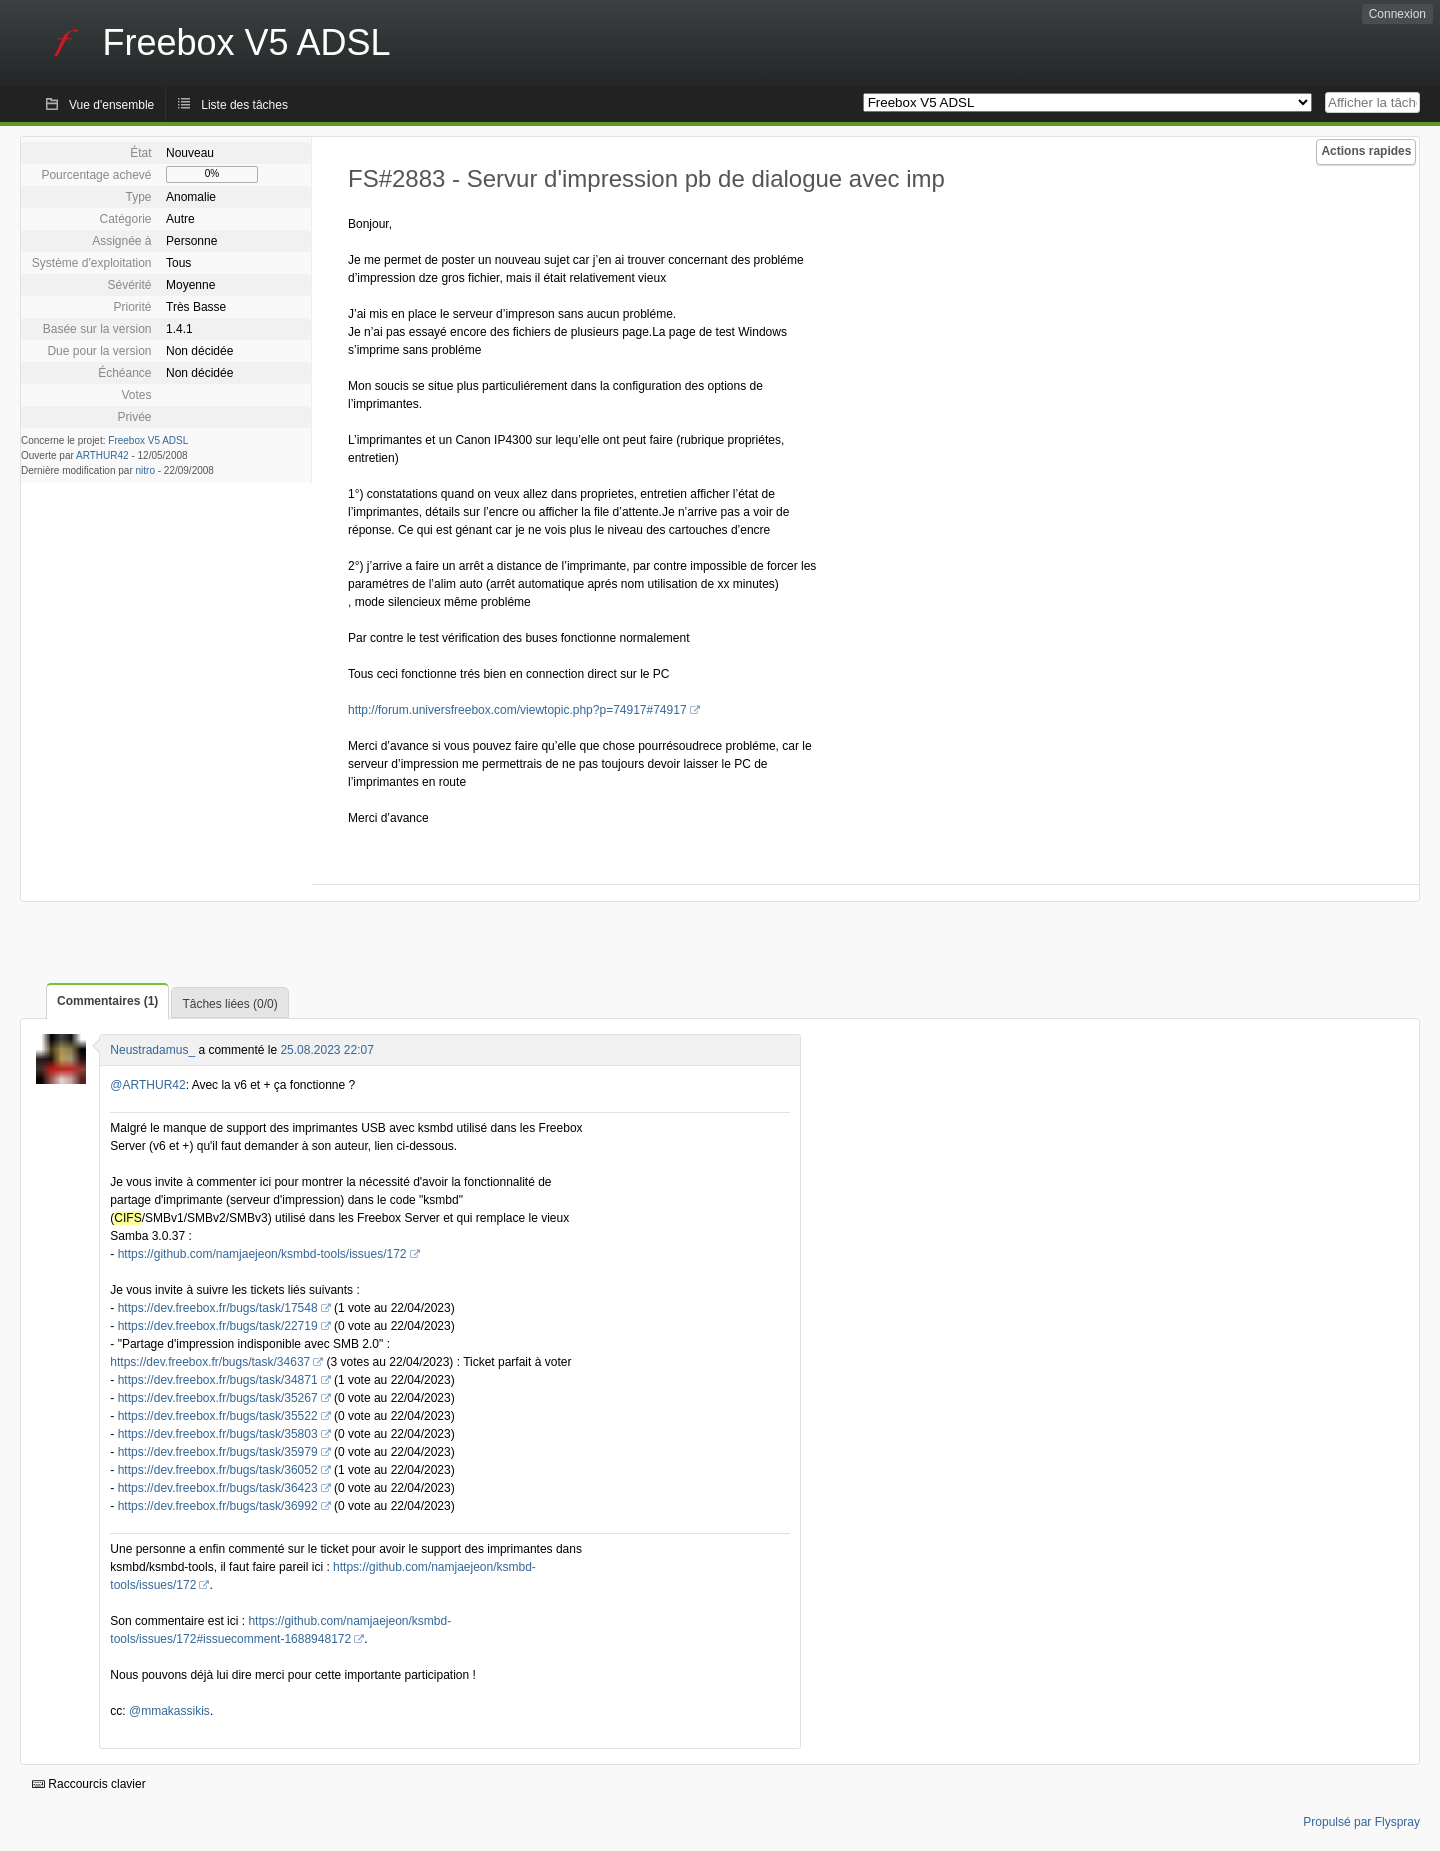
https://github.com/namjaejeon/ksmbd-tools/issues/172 (262, 1254)
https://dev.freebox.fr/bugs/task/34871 (218, 1380)
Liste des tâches (244, 105)
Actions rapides (1366, 151)
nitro (145, 470)
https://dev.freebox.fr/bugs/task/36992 (218, 1506)
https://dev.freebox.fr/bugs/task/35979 (218, 1452)
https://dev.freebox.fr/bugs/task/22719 (218, 1326)
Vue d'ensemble (111, 105)
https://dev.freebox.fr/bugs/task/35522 (218, 1416)
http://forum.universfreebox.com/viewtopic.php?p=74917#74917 (517, 710)
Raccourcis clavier (89, 1784)
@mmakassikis (169, 1711)
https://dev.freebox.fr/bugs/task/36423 (218, 1488)
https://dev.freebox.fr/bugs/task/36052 (218, 1470)
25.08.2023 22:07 (326, 1050)
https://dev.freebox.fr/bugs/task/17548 (218, 1308)
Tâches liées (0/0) (229, 1004)
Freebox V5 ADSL (148, 440)
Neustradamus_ (152, 1050)
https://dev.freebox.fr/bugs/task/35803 (218, 1434)
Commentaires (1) (107, 1001)
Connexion (1397, 14)
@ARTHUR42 (147, 1085)
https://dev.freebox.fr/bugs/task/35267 (218, 1398)
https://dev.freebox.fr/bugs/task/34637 (210, 1362)
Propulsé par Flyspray (1361, 1822)
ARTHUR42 (102, 455)
